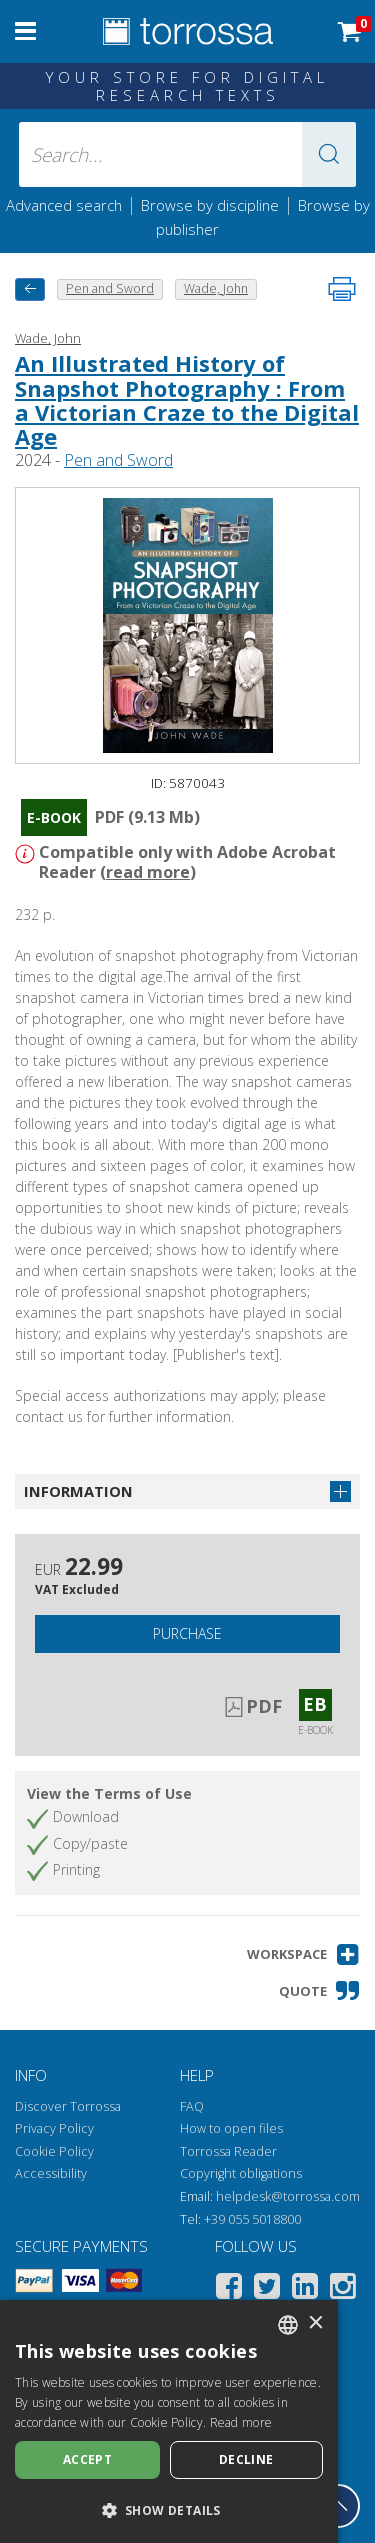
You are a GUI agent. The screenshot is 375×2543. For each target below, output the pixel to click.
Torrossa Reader (228, 2151)
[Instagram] (343, 2289)
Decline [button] (246, 2459)
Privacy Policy (54, 2128)
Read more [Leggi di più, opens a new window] (241, 2422)
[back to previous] (30, 289)
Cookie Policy (54, 2151)
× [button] (315, 2323)
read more (148, 872)
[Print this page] (342, 289)
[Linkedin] (305, 2289)
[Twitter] (267, 2289)
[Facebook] (229, 2289)
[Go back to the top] (338, 2506)
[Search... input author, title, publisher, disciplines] (188, 154)
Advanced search (64, 205)
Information (78, 1491)
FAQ (192, 2106)
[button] (329, 154)
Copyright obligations (241, 2173)
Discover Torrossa (68, 2106)
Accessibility (51, 2173)
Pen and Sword (118, 460)
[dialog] (169, 2421)
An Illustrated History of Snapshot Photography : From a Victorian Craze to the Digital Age (187, 399)
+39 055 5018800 (252, 2219)
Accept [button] (87, 2459)
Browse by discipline (210, 205)
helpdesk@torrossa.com (288, 2196)
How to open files (231, 2128)
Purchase (187, 1633)
